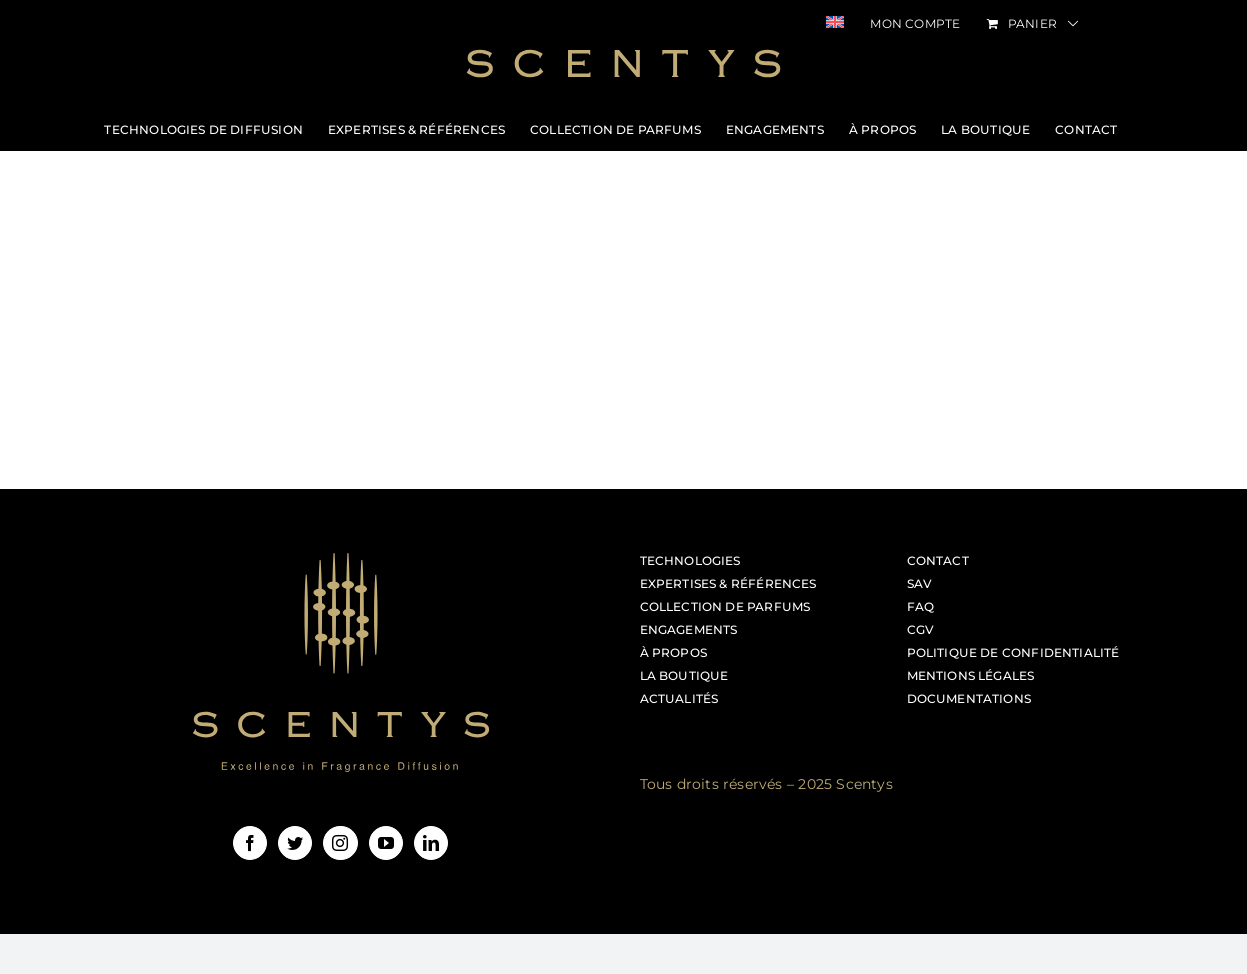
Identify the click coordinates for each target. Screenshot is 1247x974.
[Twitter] (295, 843)
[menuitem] (835, 24)
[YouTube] (386, 843)
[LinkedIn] (431, 843)
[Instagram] (340, 843)
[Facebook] (250, 843)
